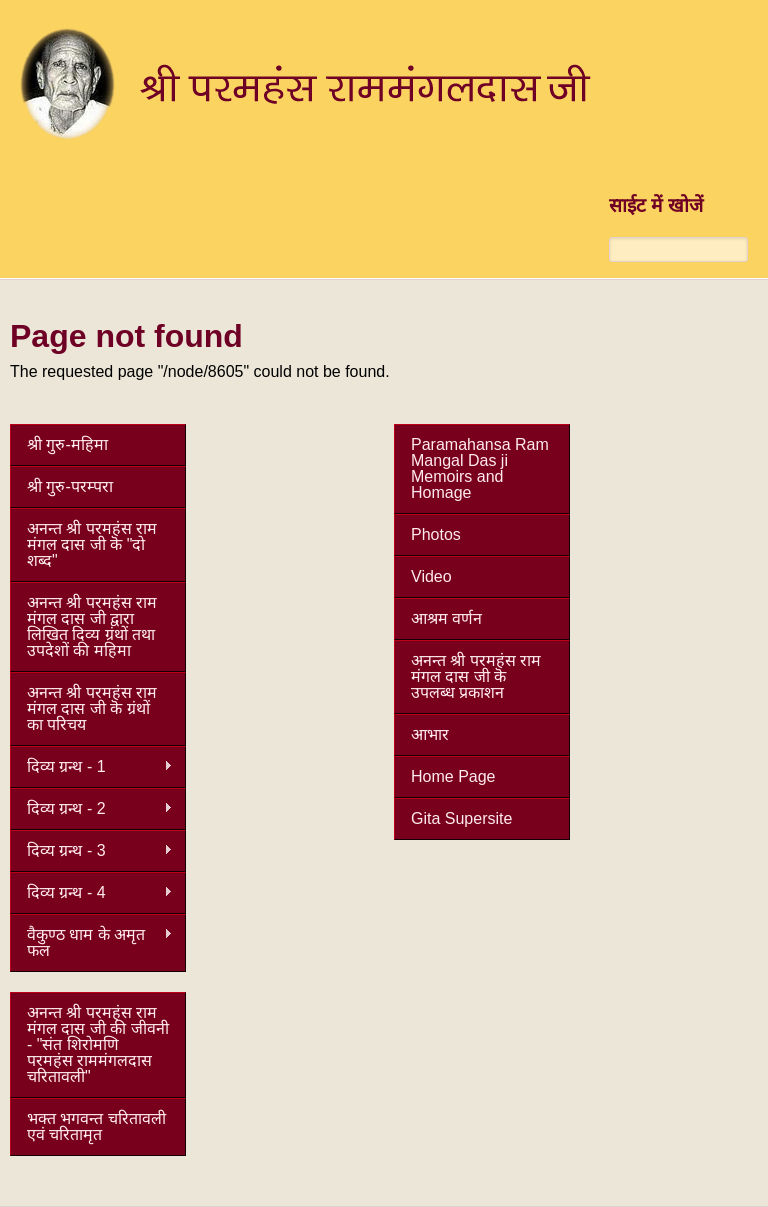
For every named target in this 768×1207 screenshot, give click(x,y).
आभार (430, 734)
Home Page (453, 776)
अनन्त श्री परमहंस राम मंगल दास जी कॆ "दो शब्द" (92, 544)
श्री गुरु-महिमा (67, 444)
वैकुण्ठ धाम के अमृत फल (91, 942)
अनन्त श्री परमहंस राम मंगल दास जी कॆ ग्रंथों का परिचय (92, 708)
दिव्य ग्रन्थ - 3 (91, 851)
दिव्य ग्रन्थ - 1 (91, 767)
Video (431, 576)
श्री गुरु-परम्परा (70, 486)
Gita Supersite (461, 818)
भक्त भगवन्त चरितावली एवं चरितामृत (96, 1126)
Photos (436, 534)
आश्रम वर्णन (446, 618)
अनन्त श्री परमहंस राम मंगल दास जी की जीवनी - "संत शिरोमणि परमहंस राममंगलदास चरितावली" (98, 1044)
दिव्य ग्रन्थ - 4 (91, 893)
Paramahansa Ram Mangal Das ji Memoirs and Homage (480, 468)
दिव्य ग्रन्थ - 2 (91, 809)
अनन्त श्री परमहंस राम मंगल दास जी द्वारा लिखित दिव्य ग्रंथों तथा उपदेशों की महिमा (92, 626)
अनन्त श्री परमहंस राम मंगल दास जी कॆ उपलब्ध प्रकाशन (476, 676)
